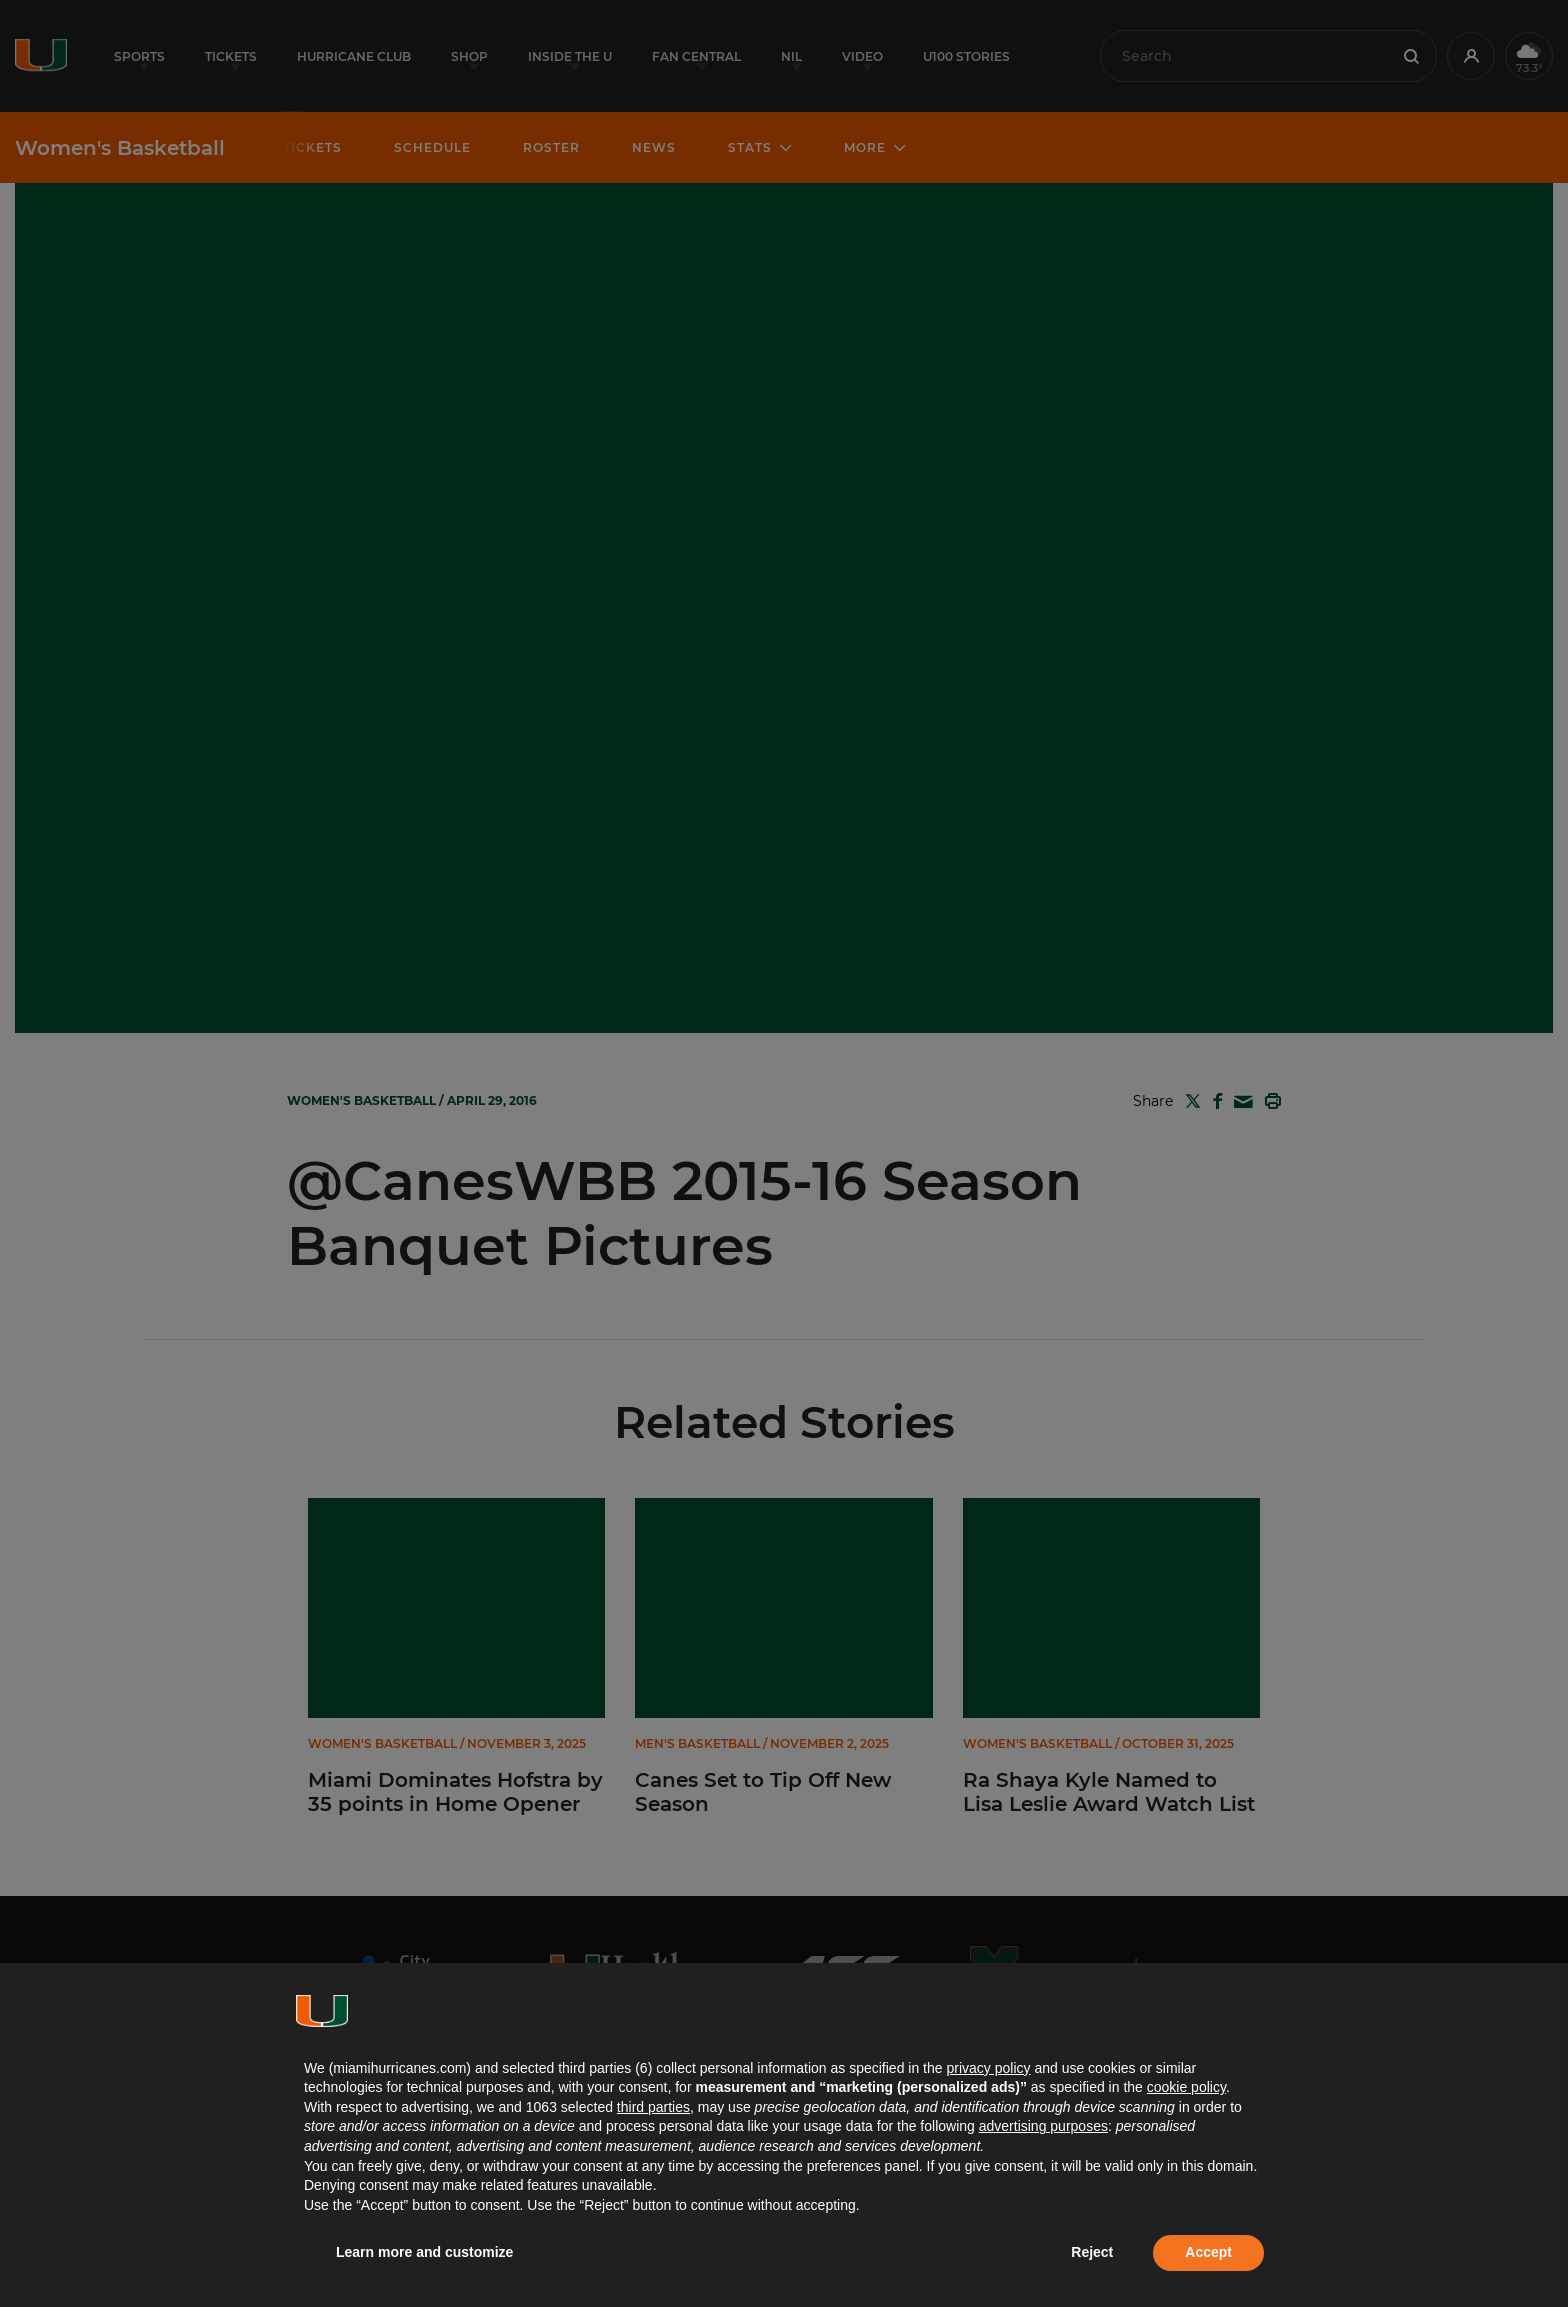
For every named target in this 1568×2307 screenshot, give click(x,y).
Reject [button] (1092, 2252)
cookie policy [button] (1186, 2087)
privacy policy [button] (988, 2068)
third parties (653, 2107)
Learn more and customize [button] (424, 2252)
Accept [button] (1208, 2252)
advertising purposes (1043, 2126)
